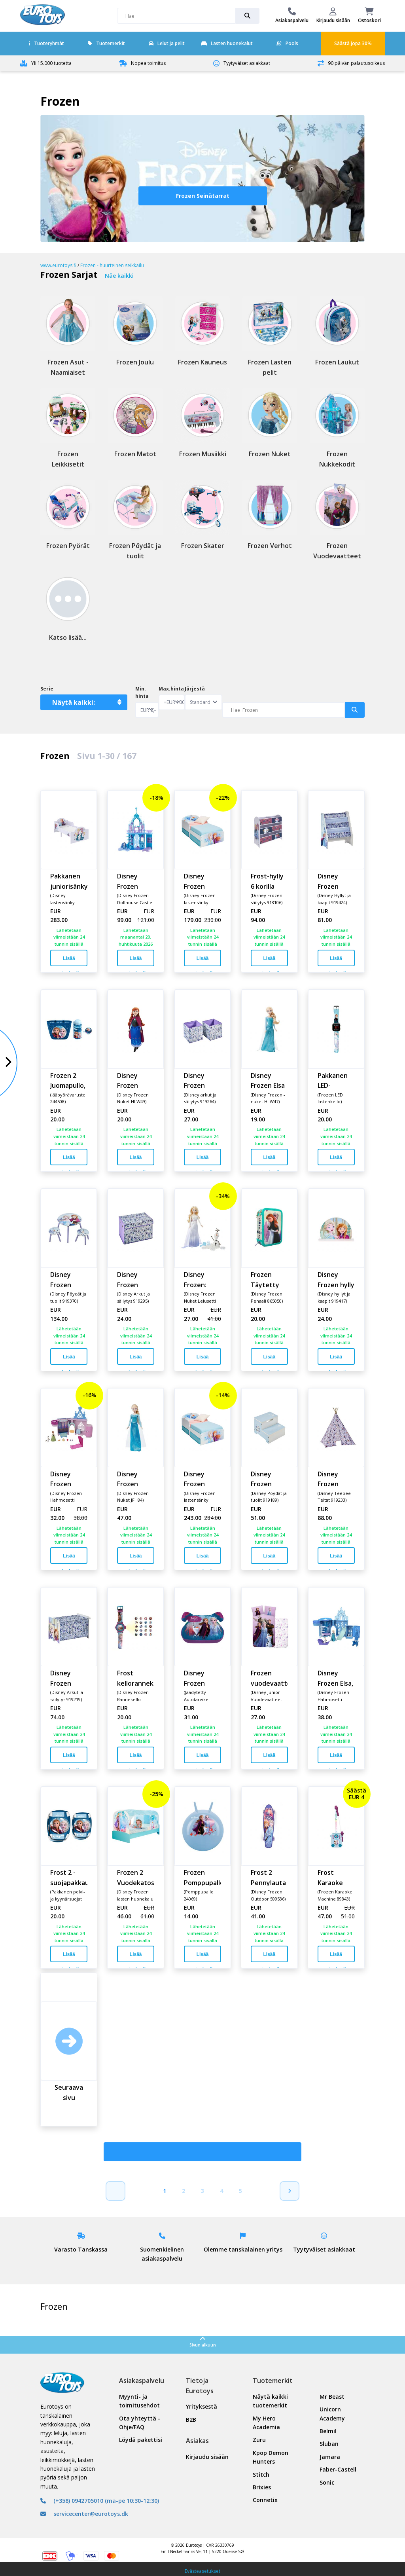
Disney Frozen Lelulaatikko (68, 1678)
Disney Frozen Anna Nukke (127, 1080)
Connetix (265, 2500)
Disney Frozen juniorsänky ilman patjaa (202, 881)
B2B (191, 2419)
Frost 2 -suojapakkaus (68, 1877)
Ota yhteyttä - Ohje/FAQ (139, 2423)
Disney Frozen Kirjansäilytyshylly (336, 881)
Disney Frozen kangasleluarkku (135, 1279)
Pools (287, 43)
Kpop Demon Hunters (270, 2457)
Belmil (328, 2431)
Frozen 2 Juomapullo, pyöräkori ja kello (68, 1080)
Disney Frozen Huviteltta (334, 1479)
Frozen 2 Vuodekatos (135, 1877)
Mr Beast (332, 2396)
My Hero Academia (266, 2423)
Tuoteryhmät (46, 43)
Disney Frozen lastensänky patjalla (202, 1479)
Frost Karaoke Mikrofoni (332, 1877)
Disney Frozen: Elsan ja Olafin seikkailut (199, 1279)
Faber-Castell (338, 2469)
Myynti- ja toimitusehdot (139, 2401)
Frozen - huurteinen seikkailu (112, 265)
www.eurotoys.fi (58, 265)
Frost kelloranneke (135, 1678)
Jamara (330, 2456)
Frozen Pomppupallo (202, 1877)
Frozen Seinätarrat (202, 195)
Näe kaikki (119, 275)
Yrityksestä (201, 2406)
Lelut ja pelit (167, 43)
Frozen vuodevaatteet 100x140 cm (269, 1678)
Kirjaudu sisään (207, 2456)
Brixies (262, 2487)
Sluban (329, 2443)
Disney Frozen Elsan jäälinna (129, 881)
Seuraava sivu (69, 2092)
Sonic (327, 2482)
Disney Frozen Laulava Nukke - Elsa (135, 1479)
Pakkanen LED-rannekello (334, 1080)
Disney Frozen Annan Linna (60, 1479)
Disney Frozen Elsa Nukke (268, 1080)
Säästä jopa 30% (353, 43)
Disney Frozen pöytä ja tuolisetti (64, 1279)
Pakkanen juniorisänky (68, 881)
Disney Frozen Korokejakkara (269, 1479)
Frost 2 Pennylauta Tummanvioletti (269, 1877)
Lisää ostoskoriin (69, 961)
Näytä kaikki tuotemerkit (270, 2401)
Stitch (261, 2474)
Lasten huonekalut (227, 43)
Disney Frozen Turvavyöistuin (202, 1678)
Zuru (259, 2439)
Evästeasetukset (202, 2571)
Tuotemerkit (106, 43)
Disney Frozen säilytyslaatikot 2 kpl (202, 1080)
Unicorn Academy (332, 2413)
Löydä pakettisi (140, 2439)
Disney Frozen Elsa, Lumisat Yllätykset (335, 1678)
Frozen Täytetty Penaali (265, 1279)
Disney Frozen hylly (336, 1279)
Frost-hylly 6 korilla (267, 881)
